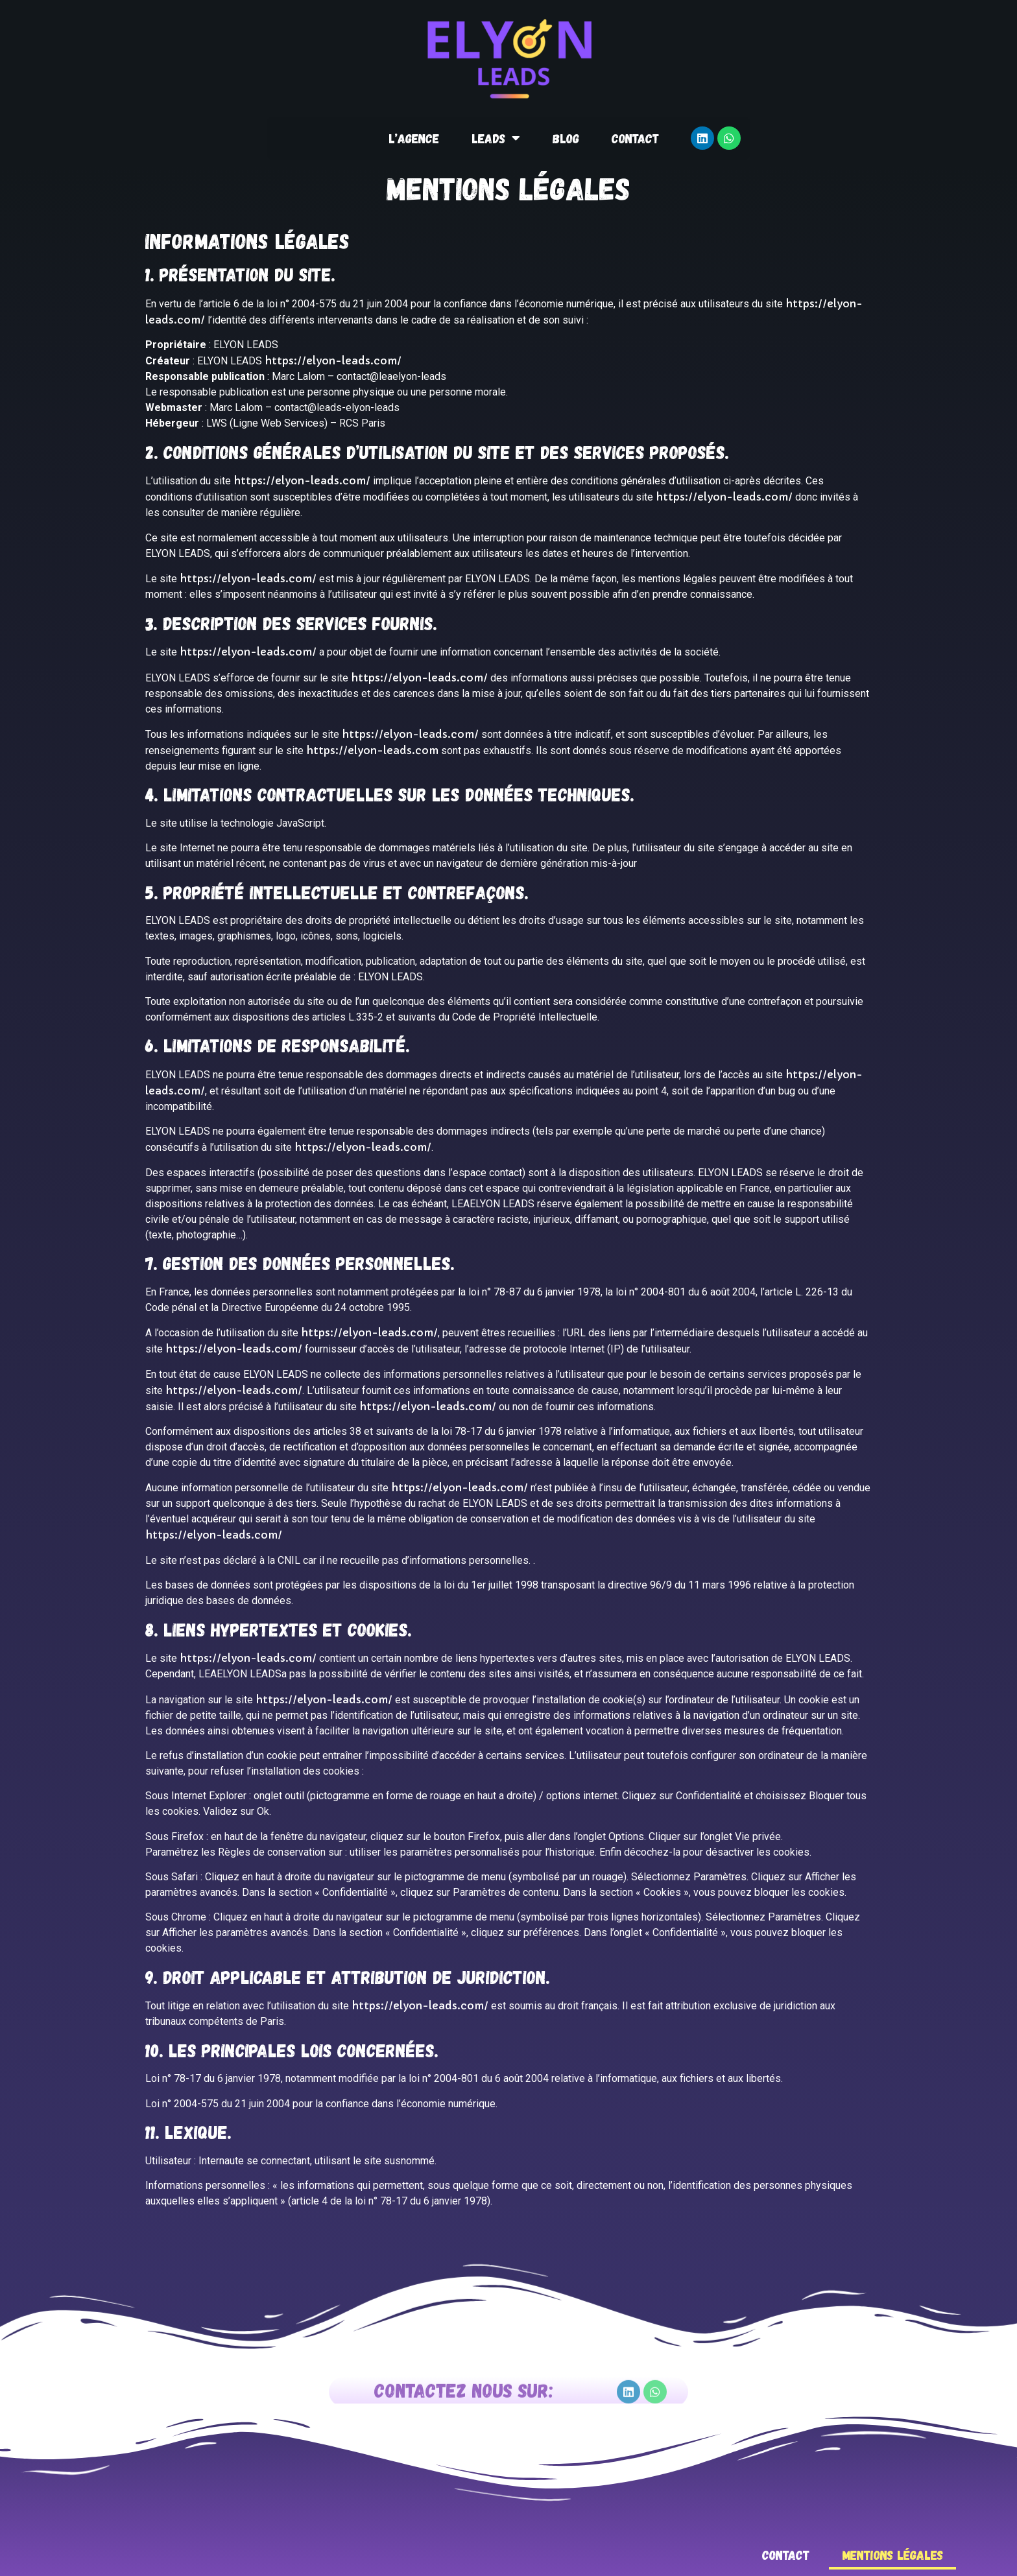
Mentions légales (892, 2554)
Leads (496, 138)
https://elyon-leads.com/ (333, 360)
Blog (566, 138)
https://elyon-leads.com (372, 750)
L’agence (414, 138)
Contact (635, 138)
